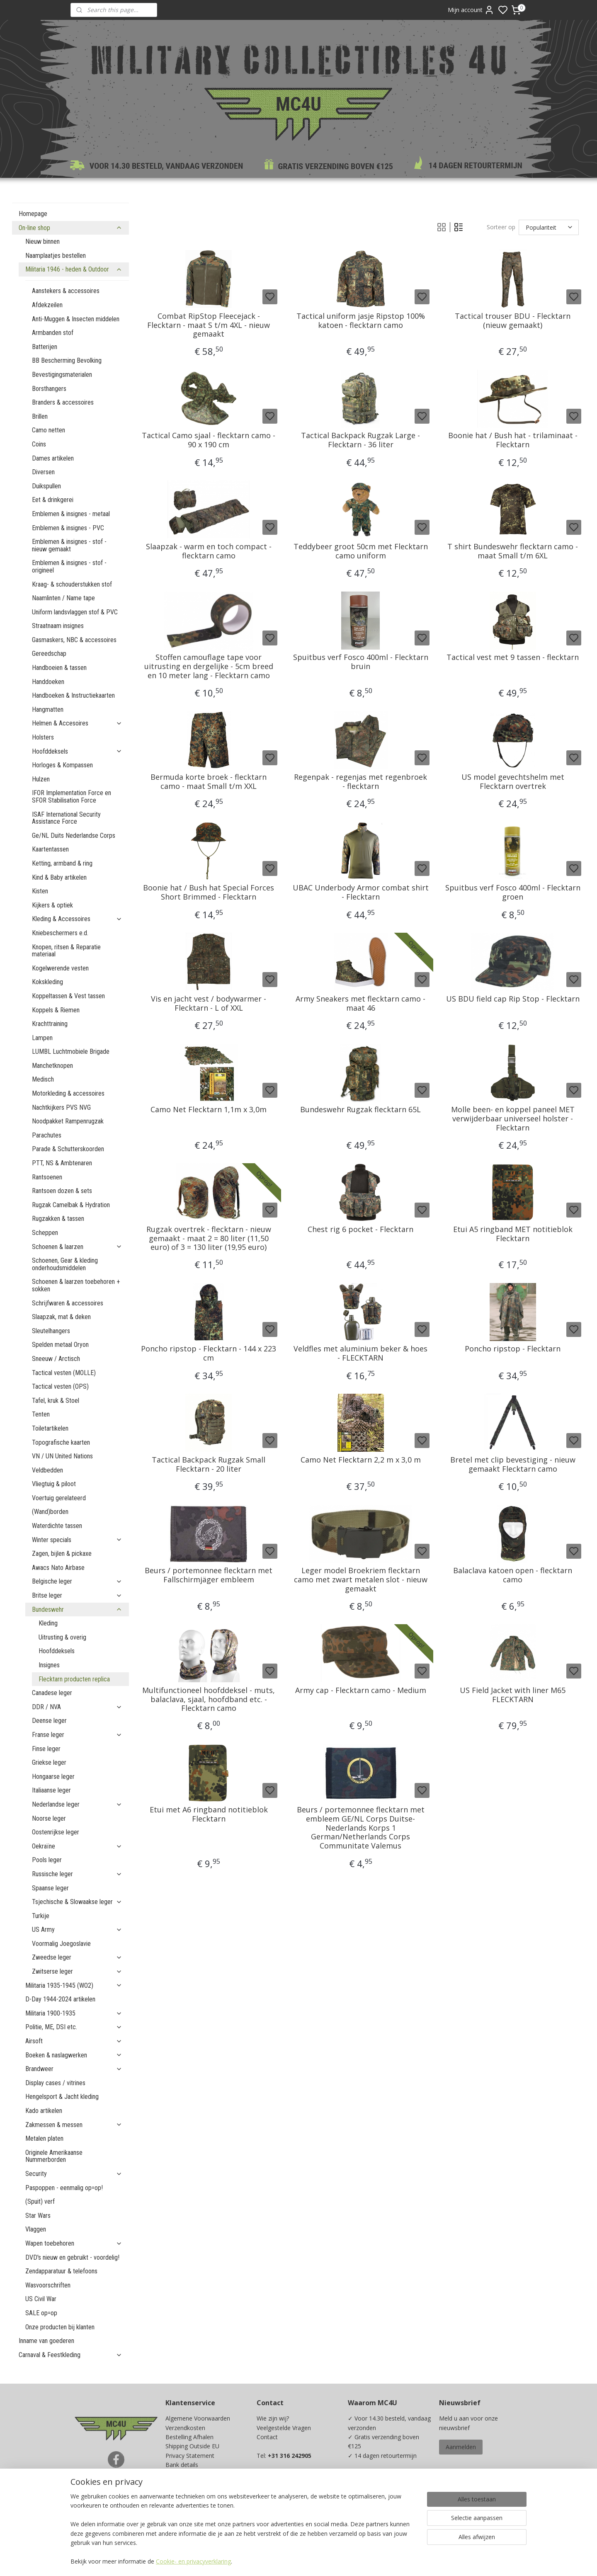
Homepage (33, 214)
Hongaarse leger (53, 1776)
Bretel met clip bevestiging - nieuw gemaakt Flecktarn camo (512, 1464)
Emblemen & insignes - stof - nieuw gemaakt (69, 545)
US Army (77, 1929)
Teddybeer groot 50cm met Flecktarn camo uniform (361, 551)
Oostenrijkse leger (55, 1832)
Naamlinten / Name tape (63, 598)
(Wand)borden (50, 1512)
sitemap (336, 2561)
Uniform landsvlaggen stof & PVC (75, 612)
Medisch (43, 1079)
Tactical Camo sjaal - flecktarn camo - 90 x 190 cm (208, 440)
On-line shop (70, 228)
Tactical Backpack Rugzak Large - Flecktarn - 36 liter (360, 440)
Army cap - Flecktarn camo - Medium (360, 1690)
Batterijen (44, 347)
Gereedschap (49, 653)
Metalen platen (44, 2138)
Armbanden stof (52, 333)
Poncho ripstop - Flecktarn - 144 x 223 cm (208, 1353)
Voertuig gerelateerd (59, 1498)
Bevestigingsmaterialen (62, 374)
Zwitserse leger (77, 1971)
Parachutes (46, 1135)
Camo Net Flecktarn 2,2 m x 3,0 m (361, 1460)
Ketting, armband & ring (62, 863)
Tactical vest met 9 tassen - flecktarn (513, 657)
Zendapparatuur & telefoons (61, 2271)
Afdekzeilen (47, 305)
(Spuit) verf (40, 2201)
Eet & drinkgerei (52, 500)
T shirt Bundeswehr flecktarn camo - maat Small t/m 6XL (512, 551)
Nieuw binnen (42, 241)
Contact (267, 2437)
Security (73, 2174)
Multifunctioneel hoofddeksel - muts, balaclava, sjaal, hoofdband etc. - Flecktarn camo (208, 1699)
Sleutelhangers (51, 1331)
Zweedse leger (77, 1957)
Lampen (42, 1038)
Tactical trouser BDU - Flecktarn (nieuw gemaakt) (512, 321)
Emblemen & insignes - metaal (71, 514)
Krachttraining (50, 1024)
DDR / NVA (77, 1707)
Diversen (43, 472)
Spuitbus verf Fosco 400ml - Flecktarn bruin (360, 662)
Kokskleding (47, 982)
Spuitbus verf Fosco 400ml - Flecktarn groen (512, 892)
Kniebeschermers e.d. (60, 933)
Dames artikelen (53, 458)
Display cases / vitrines (55, 2083)
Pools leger (47, 1860)
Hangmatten (47, 709)
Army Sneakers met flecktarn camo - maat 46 (360, 1003)
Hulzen (41, 779)
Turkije (40, 1916)
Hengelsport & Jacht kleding (62, 2097)
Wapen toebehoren (73, 2243)
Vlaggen (35, 2229)
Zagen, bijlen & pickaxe (62, 1553)
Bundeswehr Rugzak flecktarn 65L (360, 1109)
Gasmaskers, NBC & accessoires (74, 640)
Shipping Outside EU (192, 2446)
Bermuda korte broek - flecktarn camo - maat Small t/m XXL (208, 782)
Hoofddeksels (77, 751)
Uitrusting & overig (62, 1637)
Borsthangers (49, 389)
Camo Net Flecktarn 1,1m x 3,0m (208, 1109)
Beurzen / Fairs (185, 2483)
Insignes (49, 1665)
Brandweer (73, 2069)
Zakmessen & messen (73, 2125)
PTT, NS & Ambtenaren (62, 1163)
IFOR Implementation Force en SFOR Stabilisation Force (71, 796)
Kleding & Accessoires (77, 919)
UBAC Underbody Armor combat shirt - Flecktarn (361, 892)
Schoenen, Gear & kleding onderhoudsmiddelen (65, 1264)
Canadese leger (52, 1693)
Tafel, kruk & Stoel (55, 1400)
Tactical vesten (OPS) (60, 1386)
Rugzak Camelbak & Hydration (71, 1205)
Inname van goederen (46, 2341)
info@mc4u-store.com (290, 2502)
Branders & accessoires (63, 402)
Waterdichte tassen (57, 1526)
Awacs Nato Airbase (58, 1568)
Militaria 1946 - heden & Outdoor (73, 269)
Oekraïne (77, 1846)
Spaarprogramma (189, 2511)
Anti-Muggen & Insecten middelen (75, 319)
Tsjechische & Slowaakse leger (77, 1902)
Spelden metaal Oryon (60, 1345)
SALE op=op (41, 2313)
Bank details (181, 2465)
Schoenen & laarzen (77, 1247)
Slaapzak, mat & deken (61, 1317)
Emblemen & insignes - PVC (68, 528)
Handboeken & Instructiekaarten (73, 695)
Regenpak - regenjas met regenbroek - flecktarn (360, 782)
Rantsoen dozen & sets (62, 1191)
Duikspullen (46, 486)
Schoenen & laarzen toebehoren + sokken (76, 1285)
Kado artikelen (43, 2111)
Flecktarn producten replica (74, 1679)
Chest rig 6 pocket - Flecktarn (360, 1229)
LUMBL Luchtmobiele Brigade (70, 1051)
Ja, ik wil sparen (376, 2518)
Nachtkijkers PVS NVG (61, 1107)
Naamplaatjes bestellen (55, 256)
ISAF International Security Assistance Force (66, 818)
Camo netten (48, 430)
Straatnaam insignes (58, 626)
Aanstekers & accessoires (66, 291)
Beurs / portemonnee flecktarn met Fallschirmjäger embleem (208, 1575)
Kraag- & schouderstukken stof (72, 584)
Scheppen (45, 1233)
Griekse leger (49, 1762)
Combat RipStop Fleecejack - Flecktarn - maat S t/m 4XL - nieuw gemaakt (208, 325)
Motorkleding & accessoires (68, 1093)
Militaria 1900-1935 (73, 2013)
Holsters (43, 737)
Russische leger (77, 1874)
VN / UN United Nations (62, 1456)
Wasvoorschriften (47, 2285)
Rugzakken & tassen (58, 1219)
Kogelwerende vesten (60, 968)
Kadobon (177, 2502)
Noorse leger (49, 1818)
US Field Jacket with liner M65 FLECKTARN (512, 1695)
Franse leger (77, 1735)
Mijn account (471, 10)
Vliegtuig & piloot (54, 1484)
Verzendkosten (185, 2428)
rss (353, 2561)
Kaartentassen (50, 849)
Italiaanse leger (51, 1790)
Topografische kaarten (61, 1442)
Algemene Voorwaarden (197, 2418)
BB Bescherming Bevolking (67, 360)
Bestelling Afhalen (189, 2437)
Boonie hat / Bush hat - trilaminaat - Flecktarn (513, 440)
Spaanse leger (50, 1888)
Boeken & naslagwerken (73, 2055)
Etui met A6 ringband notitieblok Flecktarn (209, 1814)
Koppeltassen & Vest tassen (68, 996)
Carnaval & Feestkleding (70, 2355)
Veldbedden (47, 1470)
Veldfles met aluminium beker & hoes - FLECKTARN (360, 1353)
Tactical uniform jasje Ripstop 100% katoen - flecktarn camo (360, 321)
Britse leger (77, 1595)
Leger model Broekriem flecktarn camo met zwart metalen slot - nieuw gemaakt (360, 1579)
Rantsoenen (47, 1177)
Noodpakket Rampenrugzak (68, 1121)
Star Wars (38, 2215)
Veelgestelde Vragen (284, 2428)
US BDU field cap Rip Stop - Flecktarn (513, 999)
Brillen (40, 416)
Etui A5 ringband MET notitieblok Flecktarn (513, 1234)
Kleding (48, 1623)
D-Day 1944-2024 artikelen (60, 1999)
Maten (174, 2492)
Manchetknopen (52, 1066)
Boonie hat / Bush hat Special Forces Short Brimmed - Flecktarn (208, 892)
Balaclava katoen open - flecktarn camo (512, 1575)
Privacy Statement (189, 2456)
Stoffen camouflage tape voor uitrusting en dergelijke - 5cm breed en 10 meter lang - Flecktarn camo (208, 666)
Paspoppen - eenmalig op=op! (64, 2188)
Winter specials (77, 1540)
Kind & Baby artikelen (59, 877)
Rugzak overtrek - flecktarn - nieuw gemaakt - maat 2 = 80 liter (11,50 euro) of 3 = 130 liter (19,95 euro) (208, 1238)
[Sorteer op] (548, 227)
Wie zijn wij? (273, 2418)
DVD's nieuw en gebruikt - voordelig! (72, 2257)
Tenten (41, 1414)
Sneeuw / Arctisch (56, 1359)
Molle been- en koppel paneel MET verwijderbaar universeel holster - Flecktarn (513, 1118)
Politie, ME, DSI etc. (73, 2027)
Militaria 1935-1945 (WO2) (73, 1985)
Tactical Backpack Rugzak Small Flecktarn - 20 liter (208, 1464)
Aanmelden (461, 2447)
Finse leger (46, 1749)
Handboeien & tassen (59, 668)
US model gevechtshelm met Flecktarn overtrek (512, 782)
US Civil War (40, 2299)
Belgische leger (77, 1581)
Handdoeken (48, 682)
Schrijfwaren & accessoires (67, 1303)
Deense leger (49, 1721)
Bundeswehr (77, 1609)
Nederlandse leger (77, 1804)
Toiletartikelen (50, 1428)
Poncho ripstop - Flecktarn (513, 1348)
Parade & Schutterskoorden (68, 1149)
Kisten (40, 891)
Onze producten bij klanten (60, 2327)
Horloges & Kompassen (62, 765)
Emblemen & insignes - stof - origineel (69, 566)
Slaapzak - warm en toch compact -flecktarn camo (209, 551)
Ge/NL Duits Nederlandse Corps (73, 835)
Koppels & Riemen (56, 1010)
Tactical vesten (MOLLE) (64, 1373)
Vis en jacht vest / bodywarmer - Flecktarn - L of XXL (208, 1003)
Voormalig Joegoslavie (61, 1944)
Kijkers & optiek (52, 905)
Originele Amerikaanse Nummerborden (54, 2156)
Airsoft (73, 2041)
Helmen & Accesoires (77, 723)
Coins (39, 444)
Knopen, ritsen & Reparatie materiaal (66, 950)
